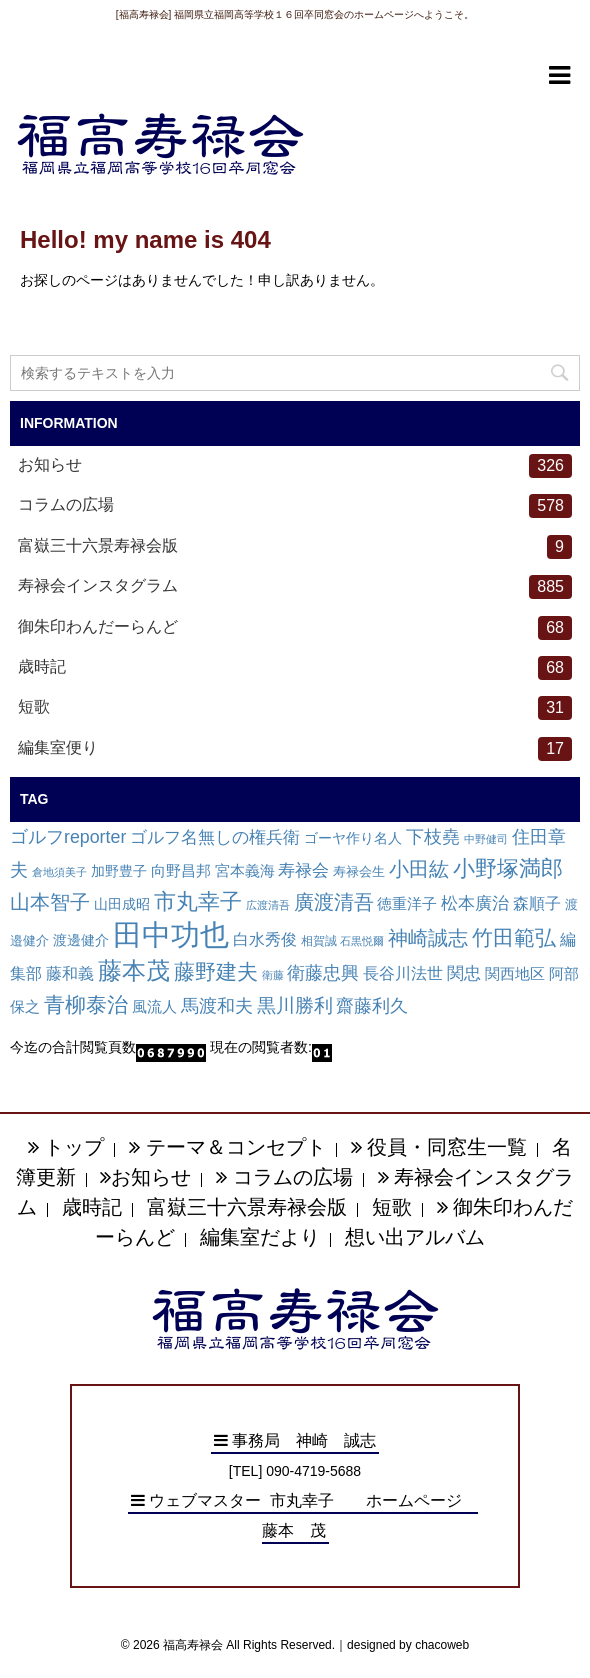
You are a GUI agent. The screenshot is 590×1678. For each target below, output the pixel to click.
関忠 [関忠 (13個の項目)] (464, 973)
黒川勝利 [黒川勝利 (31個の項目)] (295, 1005)
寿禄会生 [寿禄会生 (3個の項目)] (359, 871)
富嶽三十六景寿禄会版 (295, 547)
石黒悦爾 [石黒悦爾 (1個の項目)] (362, 941)
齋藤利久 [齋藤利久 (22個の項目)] (372, 1005)
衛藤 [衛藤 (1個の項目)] (273, 975)
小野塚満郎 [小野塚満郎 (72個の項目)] (508, 868)
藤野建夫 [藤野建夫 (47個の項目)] (216, 971)
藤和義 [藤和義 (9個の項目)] (70, 973)
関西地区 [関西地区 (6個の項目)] (515, 974)
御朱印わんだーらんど (295, 628)
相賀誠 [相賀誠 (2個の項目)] (319, 941)
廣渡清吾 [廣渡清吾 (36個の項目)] (334, 902)
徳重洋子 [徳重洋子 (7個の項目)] (407, 903)
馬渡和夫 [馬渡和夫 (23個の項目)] (217, 1005)
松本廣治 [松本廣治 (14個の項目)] (475, 903)
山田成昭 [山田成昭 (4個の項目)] (122, 904)
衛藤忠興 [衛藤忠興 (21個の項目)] (323, 973)
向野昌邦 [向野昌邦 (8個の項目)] (181, 870)
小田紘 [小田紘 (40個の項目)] (419, 869)
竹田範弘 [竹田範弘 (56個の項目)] (514, 937)
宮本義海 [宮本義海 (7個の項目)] (245, 870)
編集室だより (260, 1237)
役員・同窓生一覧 (439, 1147)
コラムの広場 (295, 506)
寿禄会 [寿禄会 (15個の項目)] (303, 870)
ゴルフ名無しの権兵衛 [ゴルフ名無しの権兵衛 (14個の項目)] (215, 837)
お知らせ (295, 466)
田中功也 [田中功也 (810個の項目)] (171, 934)
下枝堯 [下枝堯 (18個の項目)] (433, 837)
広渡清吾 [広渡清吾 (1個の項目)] (268, 905)
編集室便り (295, 749)
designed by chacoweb (408, 1645)
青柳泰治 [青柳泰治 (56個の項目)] (86, 1004)
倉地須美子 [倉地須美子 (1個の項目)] (59, 872)
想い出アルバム (415, 1237)
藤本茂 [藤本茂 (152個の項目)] (134, 970)
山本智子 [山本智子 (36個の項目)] (50, 902)
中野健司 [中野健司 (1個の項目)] (486, 839)
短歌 (295, 708)
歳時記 (295, 668)
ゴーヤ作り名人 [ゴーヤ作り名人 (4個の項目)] (353, 838)
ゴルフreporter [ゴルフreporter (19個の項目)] (68, 837)
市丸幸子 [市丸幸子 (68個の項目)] (198, 901)
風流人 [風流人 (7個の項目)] (154, 1006)
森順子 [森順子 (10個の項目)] (537, 903)
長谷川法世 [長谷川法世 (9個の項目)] (403, 973)
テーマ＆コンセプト (227, 1147)
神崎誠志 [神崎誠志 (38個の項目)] (428, 938)
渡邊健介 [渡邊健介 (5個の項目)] (81, 940)
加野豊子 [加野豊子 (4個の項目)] (119, 871)
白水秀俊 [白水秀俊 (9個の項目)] (265, 939)
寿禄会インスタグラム (295, 587)
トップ (66, 1147)
